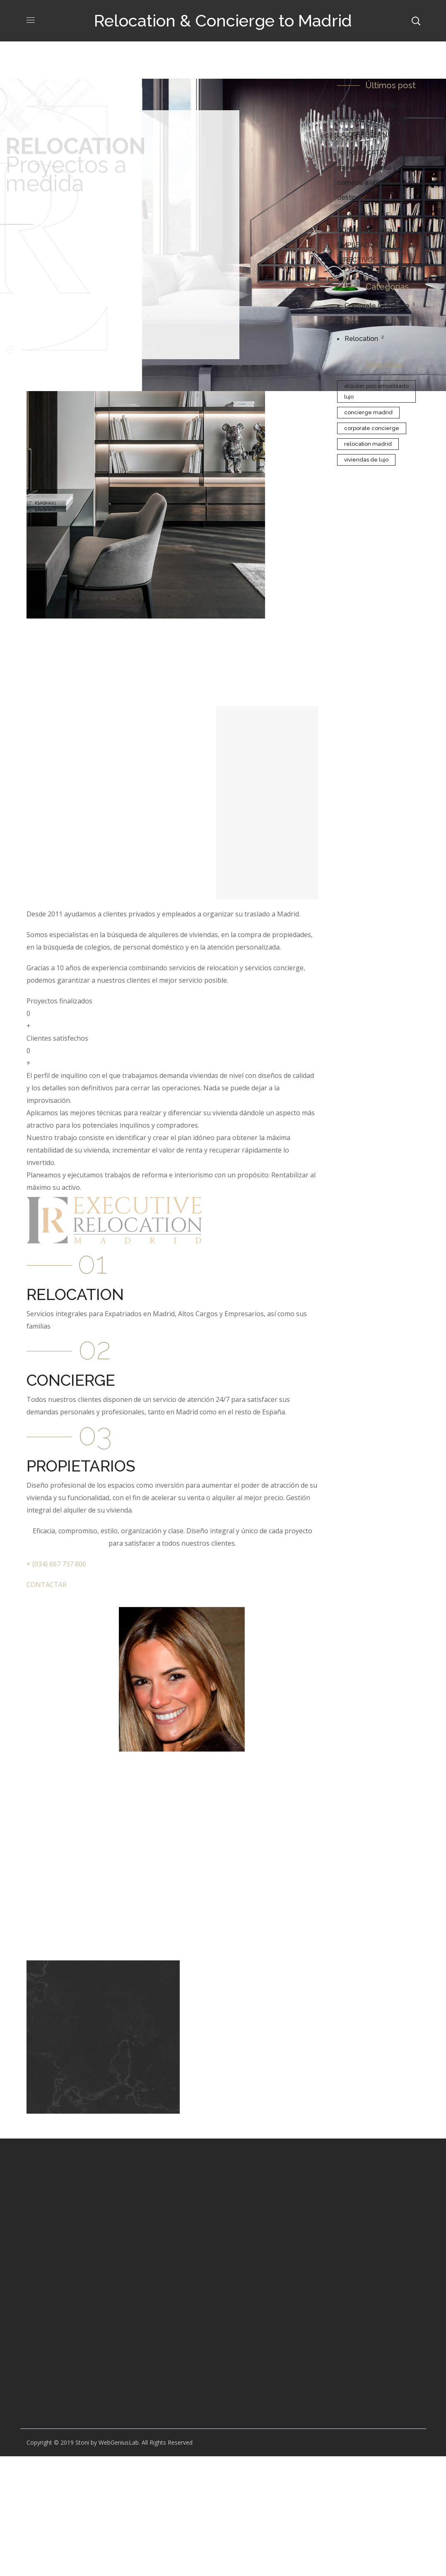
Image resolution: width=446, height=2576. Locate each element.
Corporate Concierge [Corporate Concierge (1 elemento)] (371, 428)
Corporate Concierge (377, 305)
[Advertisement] (71, 2300)
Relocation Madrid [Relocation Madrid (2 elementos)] (368, 444)
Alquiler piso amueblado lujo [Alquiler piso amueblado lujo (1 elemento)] (376, 391)
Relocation (361, 339)
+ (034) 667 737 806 (56, 1563)
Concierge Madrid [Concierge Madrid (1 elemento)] (368, 412)
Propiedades (364, 322)
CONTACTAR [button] (47, 1584)
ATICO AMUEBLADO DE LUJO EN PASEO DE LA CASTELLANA (375, 120)
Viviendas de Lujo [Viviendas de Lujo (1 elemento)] (366, 460)
